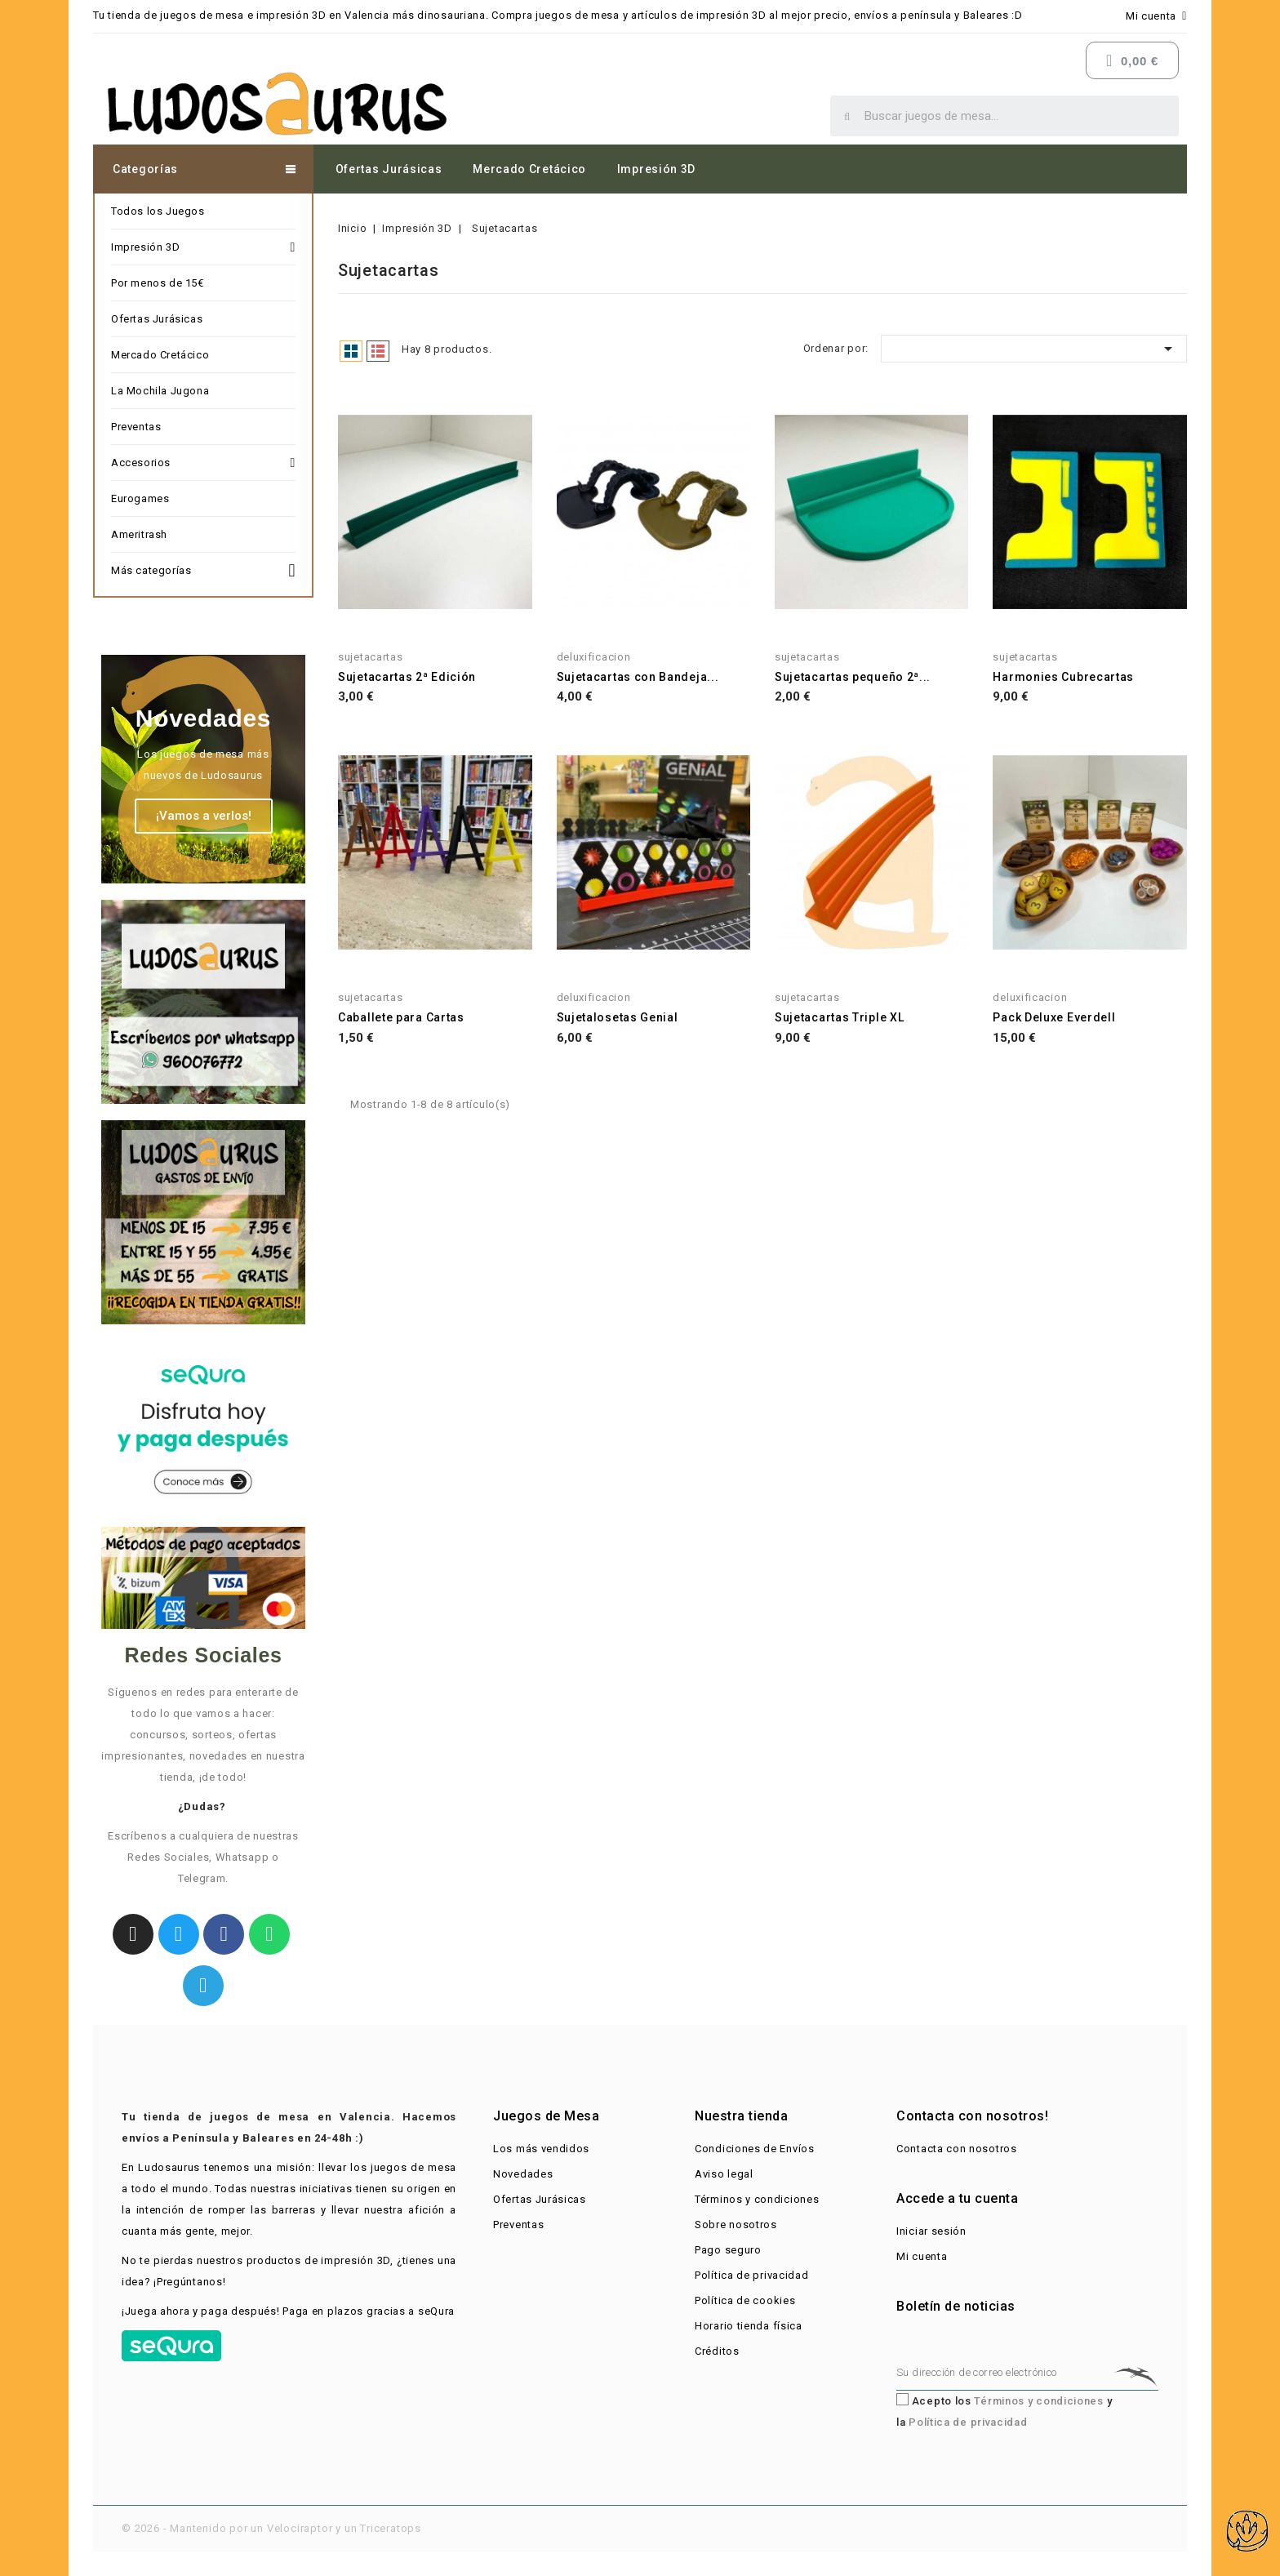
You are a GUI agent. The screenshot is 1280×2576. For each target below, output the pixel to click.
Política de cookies (745, 2300)
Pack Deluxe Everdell (1054, 1017)
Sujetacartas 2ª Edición (407, 676)
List (378, 351)
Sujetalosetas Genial (617, 1017)
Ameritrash (139, 534)
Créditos (717, 2351)
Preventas (136, 426)
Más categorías (203, 568)
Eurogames (140, 498)
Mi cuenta (921, 2256)
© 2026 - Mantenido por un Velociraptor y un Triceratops (271, 2528)
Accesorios (203, 463)
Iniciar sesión (931, 2231)
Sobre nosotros (736, 2224)
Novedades (523, 2174)
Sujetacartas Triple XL (839, 1017)
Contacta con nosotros (956, 2148)
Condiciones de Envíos (755, 2148)
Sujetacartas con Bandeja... (638, 676)
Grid (351, 351)
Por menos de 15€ (157, 283)
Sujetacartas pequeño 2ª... (853, 676)
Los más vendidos (541, 2148)
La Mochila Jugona (160, 391)
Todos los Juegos (158, 211)
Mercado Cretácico (529, 169)
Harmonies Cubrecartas (1063, 676)
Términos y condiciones (757, 2199)
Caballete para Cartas (401, 1017)
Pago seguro (728, 2250)
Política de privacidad (751, 2275)
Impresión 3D (656, 169)
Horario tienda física (748, 2326)
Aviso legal (724, 2174)
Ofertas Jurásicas (389, 169)
